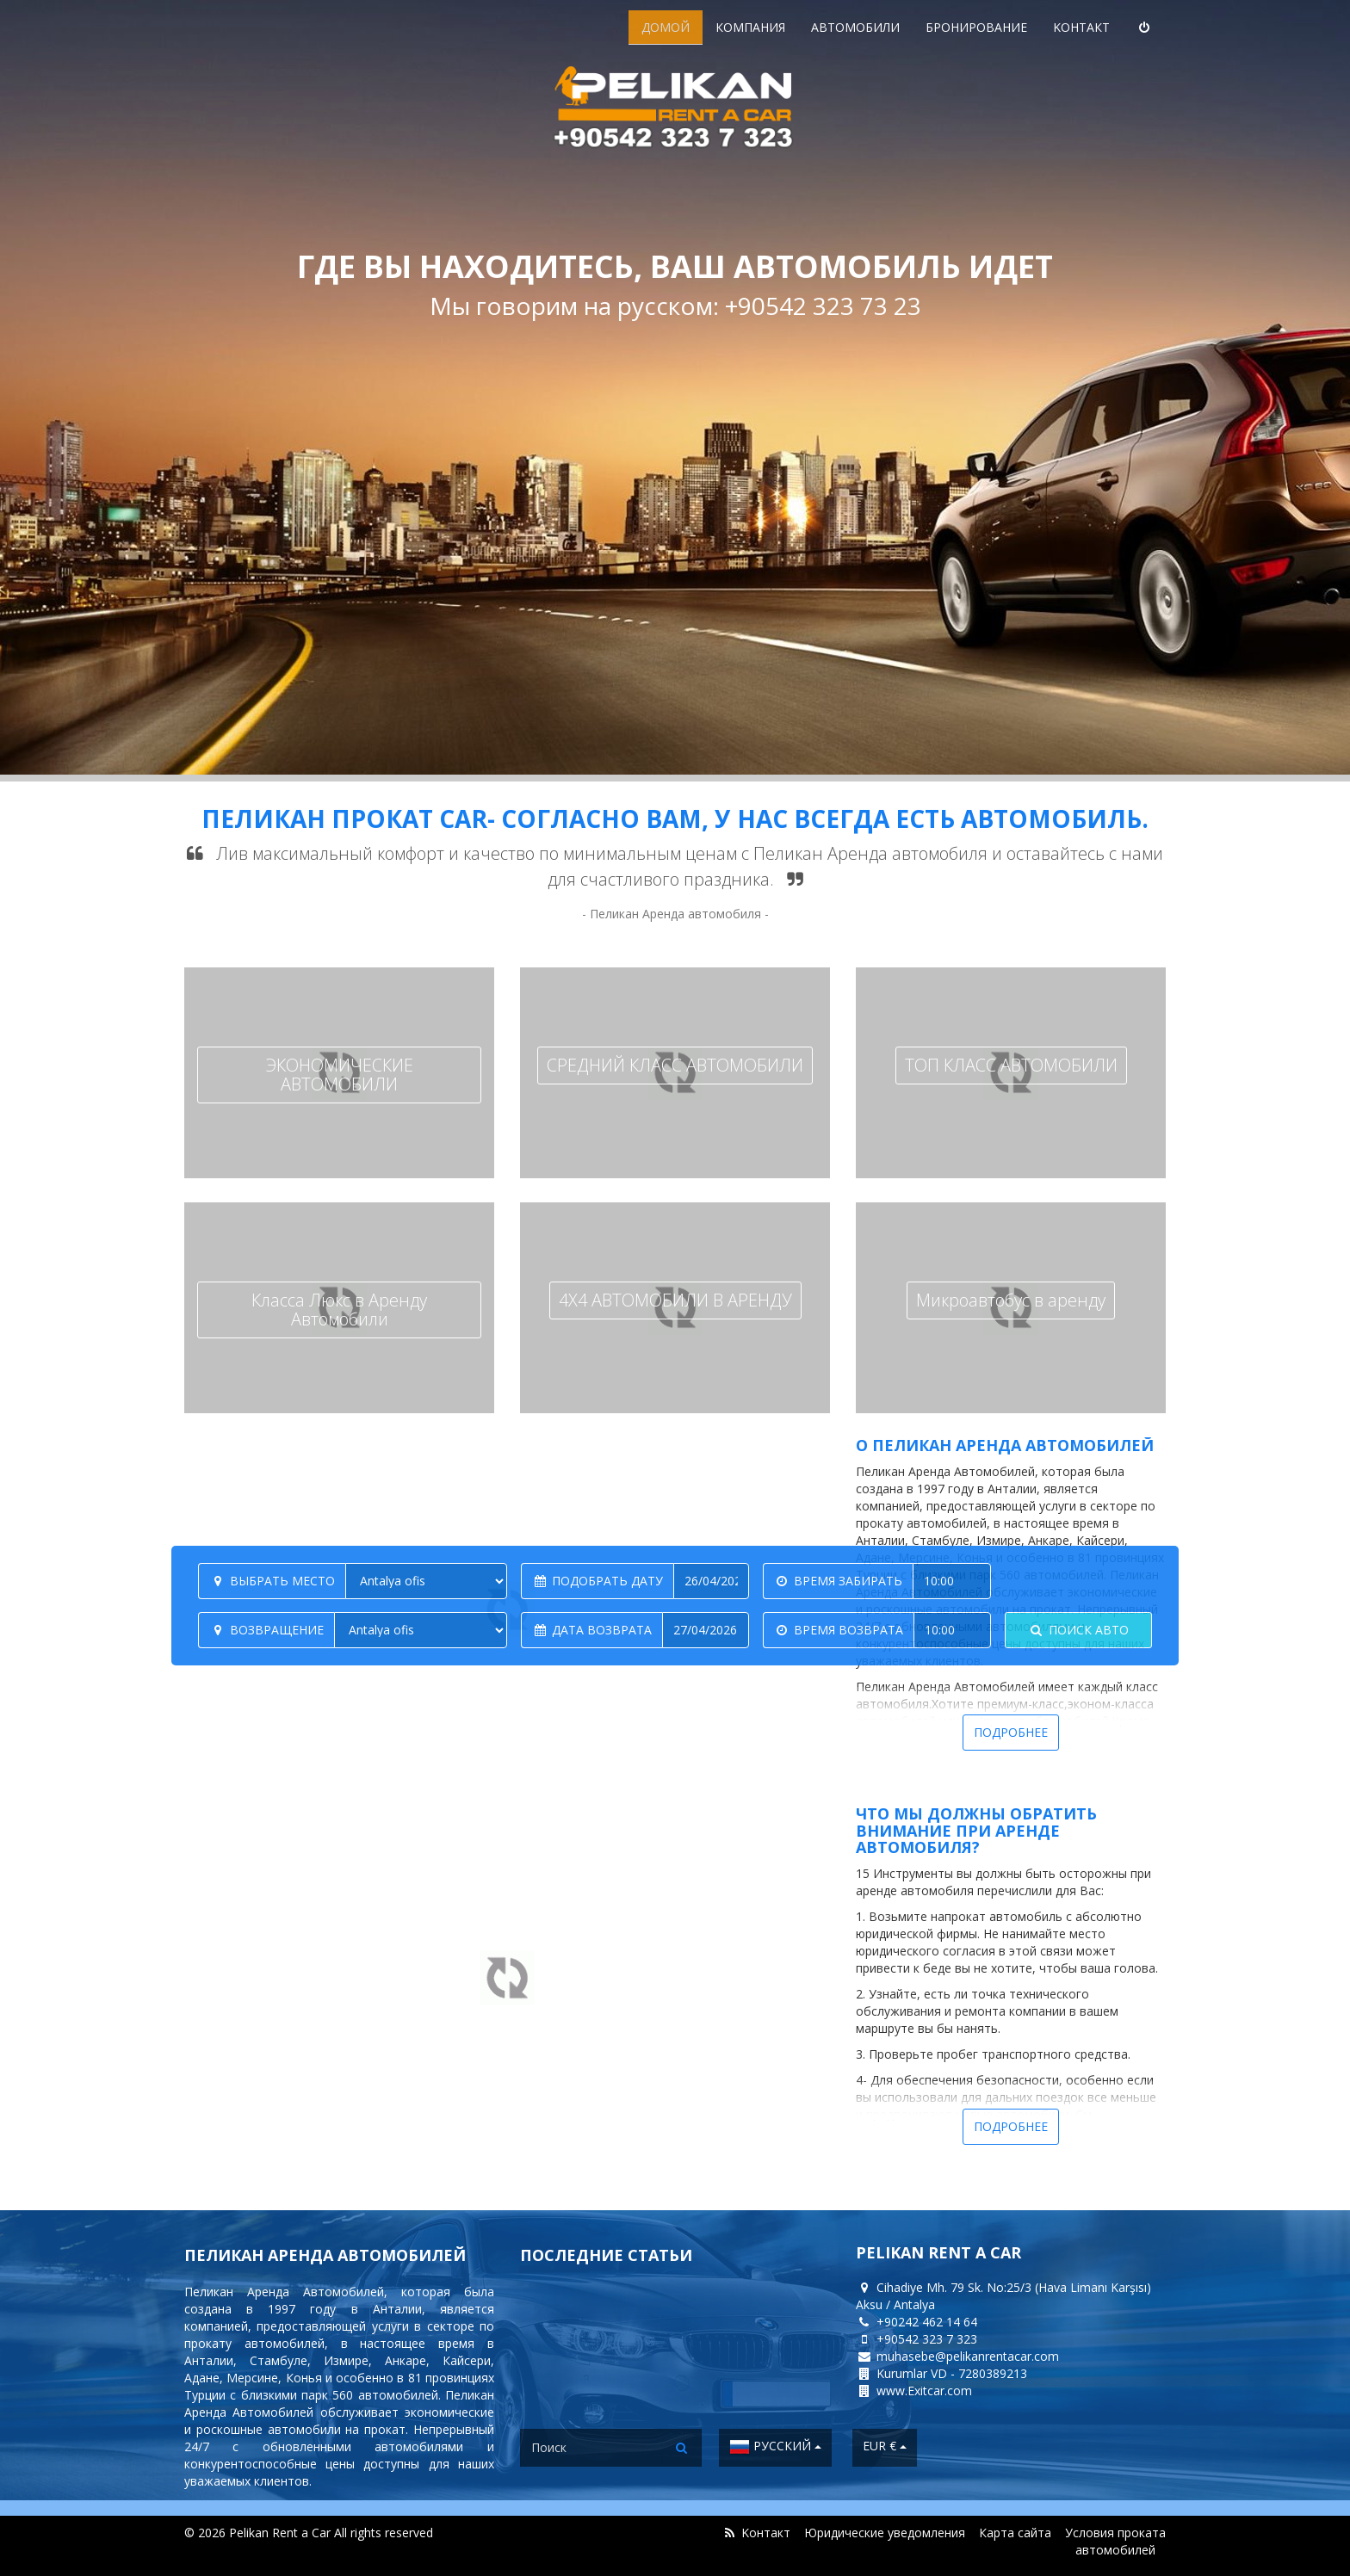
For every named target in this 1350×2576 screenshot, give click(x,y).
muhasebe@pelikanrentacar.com (967, 2356)
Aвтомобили (855, 27)
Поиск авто (1078, 1630)
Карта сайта (1015, 2532)
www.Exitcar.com (924, 2390)
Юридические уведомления (884, 2532)
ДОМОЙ (665, 27)
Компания (750, 27)
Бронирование (976, 27)
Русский (775, 2447)
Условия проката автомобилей (1115, 2541)
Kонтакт (1081, 27)
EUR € (885, 2445)
